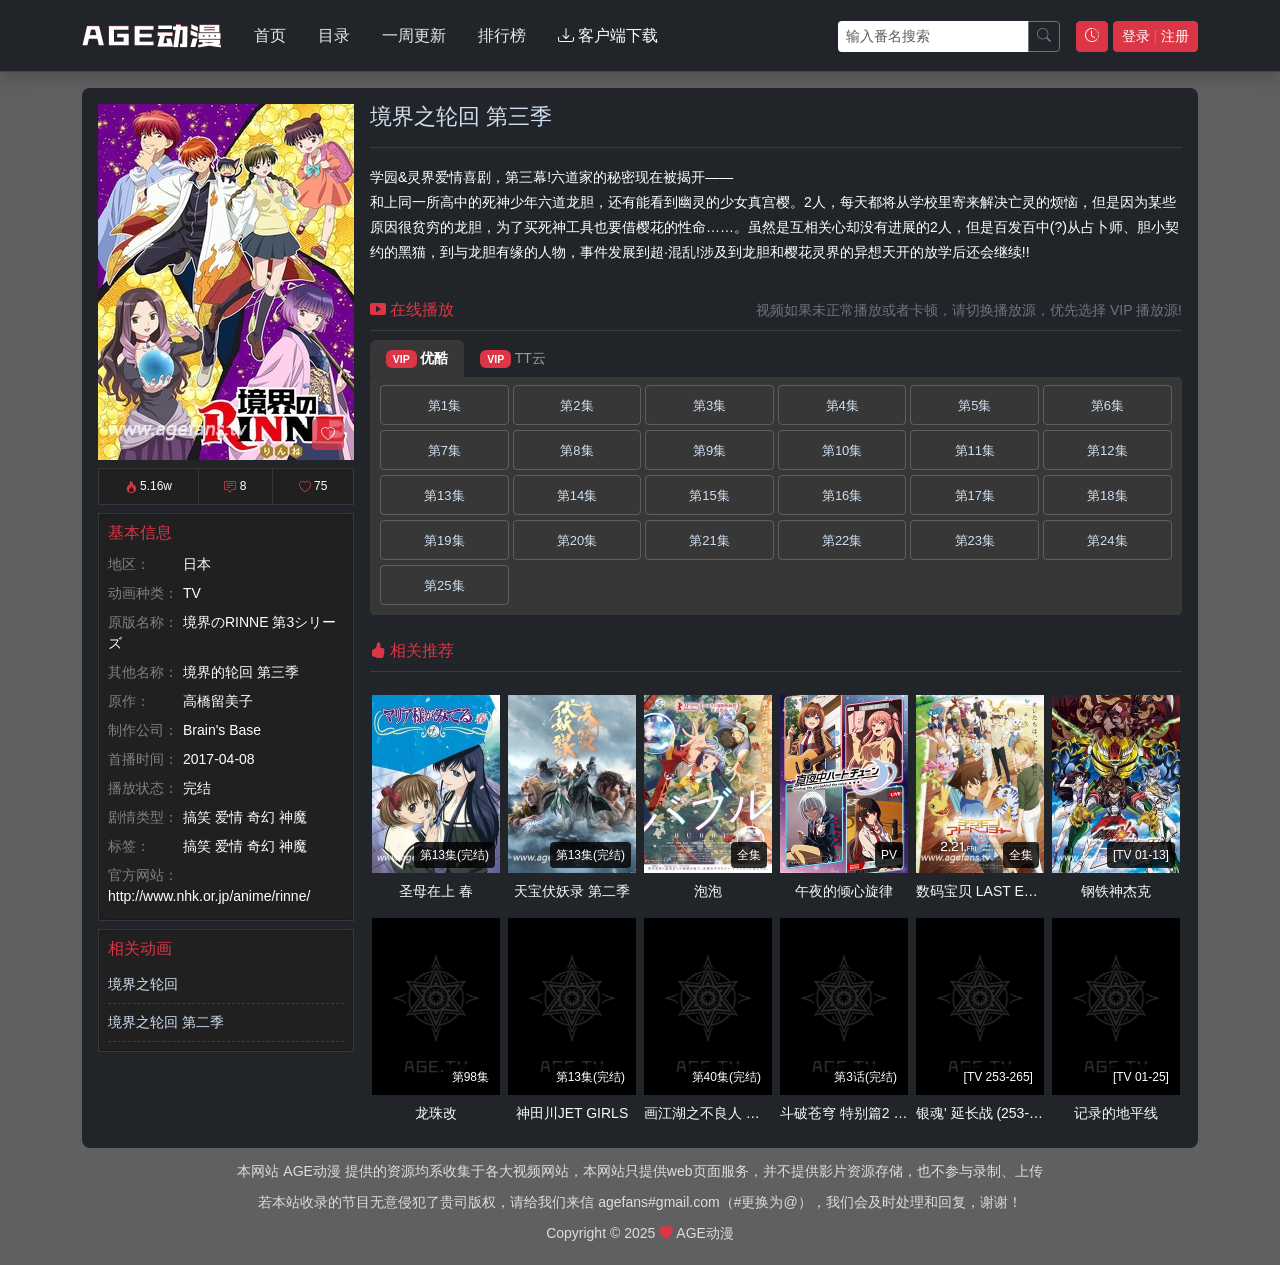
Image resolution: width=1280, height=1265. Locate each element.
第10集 (842, 450)
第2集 (576, 405)
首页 (270, 35)
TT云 (512, 359)
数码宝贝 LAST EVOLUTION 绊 (1014, 891)
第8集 (576, 450)
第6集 (1107, 405)
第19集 (444, 540)
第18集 (1107, 495)
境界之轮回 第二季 (166, 1022)
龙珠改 (436, 1113)
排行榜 (502, 35)
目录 (334, 35)
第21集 (709, 540)
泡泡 (708, 891)
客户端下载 (608, 35)
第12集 (1107, 450)
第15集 (709, 495)
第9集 (709, 450)
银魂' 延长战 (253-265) (986, 1113)
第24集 (1107, 540)
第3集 (709, 405)
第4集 (842, 405)
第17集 (975, 495)
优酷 (417, 359)
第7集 (444, 450)
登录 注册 (1155, 36)
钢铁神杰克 (1116, 891)
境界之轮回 (143, 984)
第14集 (577, 495)
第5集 (974, 405)
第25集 (444, 585)
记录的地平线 (1116, 1113)
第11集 (975, 450)
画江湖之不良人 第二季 (716, 1113)
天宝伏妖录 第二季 (572, 891)
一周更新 (414, 35)
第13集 (444, 495)
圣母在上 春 (436, 891)
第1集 (444, 405)
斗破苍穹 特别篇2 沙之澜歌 (865, 1113)
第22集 (842, 540)
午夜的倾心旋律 (844, 891)
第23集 (975, 540)
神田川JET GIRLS (572, 1113)
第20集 (577, 540)
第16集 (842, 495)
